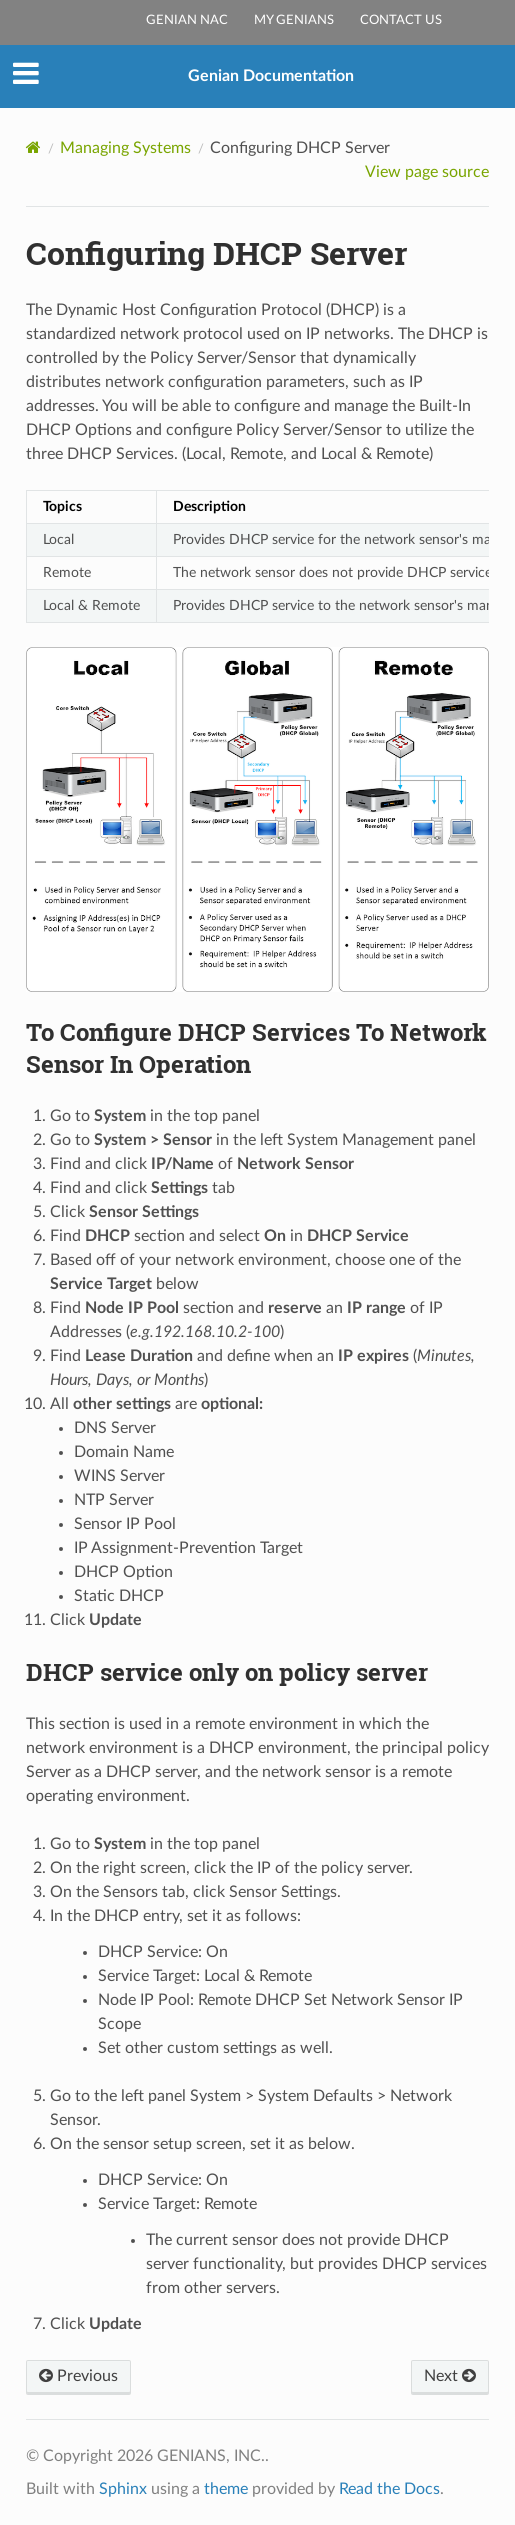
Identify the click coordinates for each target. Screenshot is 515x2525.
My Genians (294, 20)
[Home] (33, 147)
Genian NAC (187, 20)
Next (450, 2376)
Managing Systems (125, 148)
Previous (78, 2376)
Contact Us (401, 20)
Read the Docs (389, 2489)
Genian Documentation (271, 76)
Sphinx (123, 2489)
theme (226, 2489)
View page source (427, 172)
